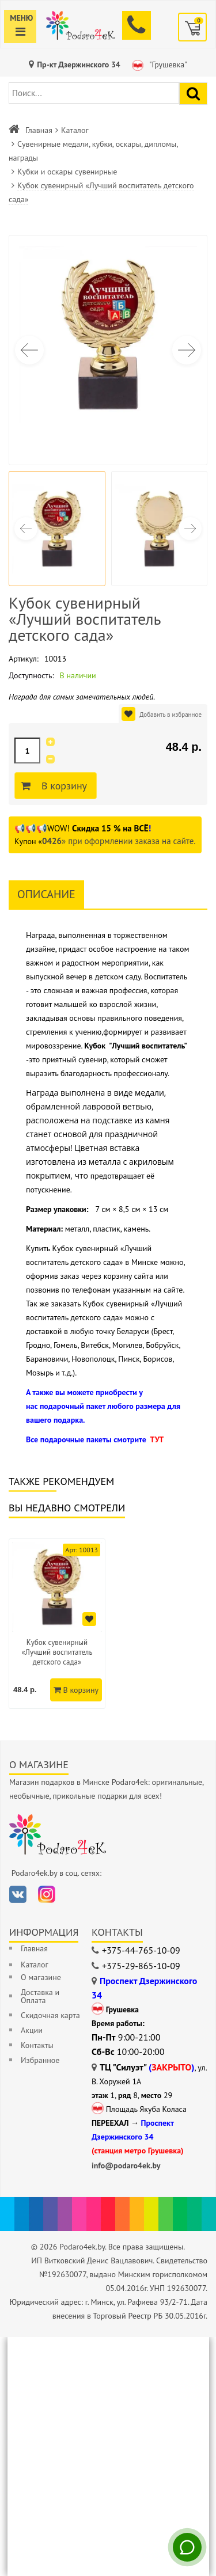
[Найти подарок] (193, 93)
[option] (57, 1623)
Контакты (37, 2045)
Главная (38, 130)
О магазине (41, 1977)
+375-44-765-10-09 (141, 1950)
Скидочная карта (50, 2015)
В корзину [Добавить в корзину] (62, 786)
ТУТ (157, 1439)
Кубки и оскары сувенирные (67, 171)
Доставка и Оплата (40, 1996)
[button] (186, 350)
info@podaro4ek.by (126, 2165)
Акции (32, 2030)
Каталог (75, 130)
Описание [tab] (46, 894)
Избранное (40, 2060)
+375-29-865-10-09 (141, 1965)
